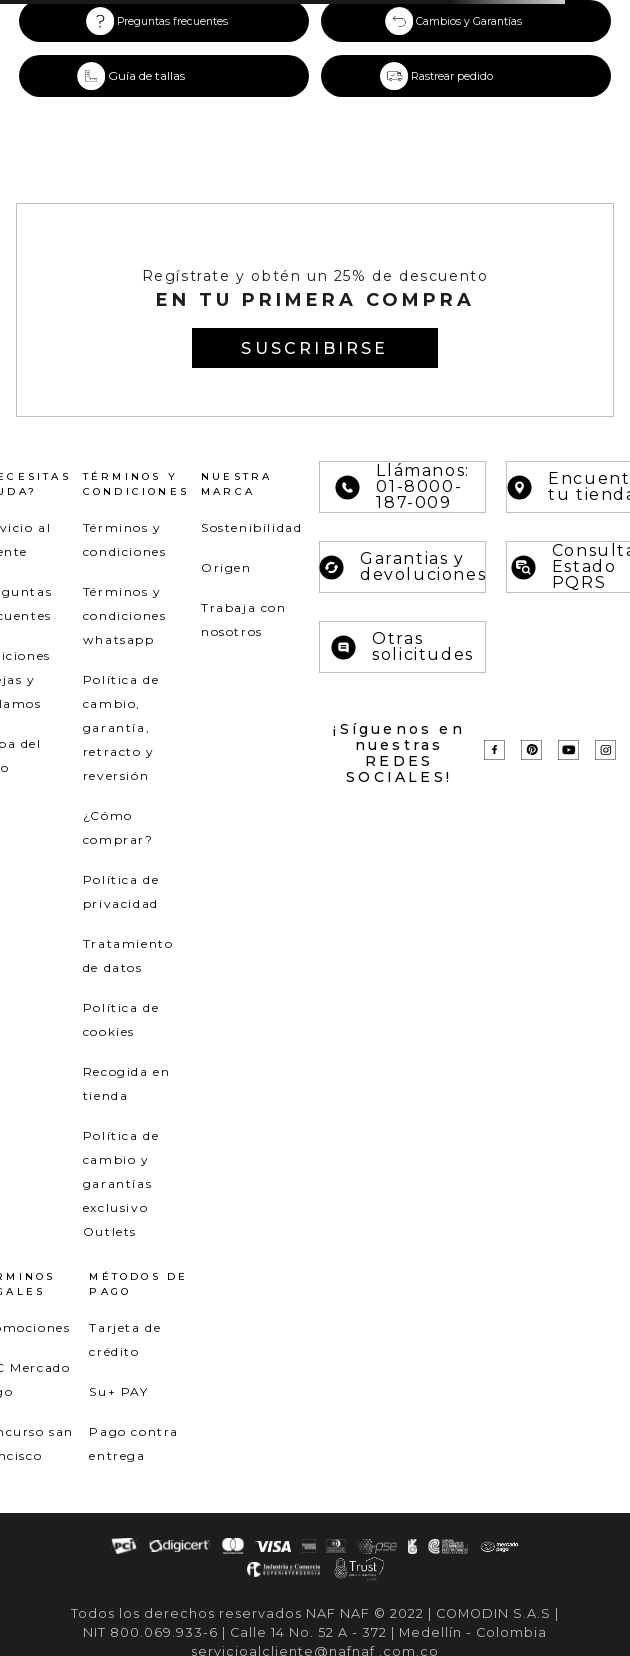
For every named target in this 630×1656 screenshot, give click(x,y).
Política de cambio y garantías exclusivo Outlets (121, 1183)
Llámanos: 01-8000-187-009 (402, 487)
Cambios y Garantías (469, 21)
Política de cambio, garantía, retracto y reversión (121, 727)
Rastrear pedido (452, 76)
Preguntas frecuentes (172, 21)
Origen (226, 567)
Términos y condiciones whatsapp (125, 615)
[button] (164, 76)
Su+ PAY (118, 1391)
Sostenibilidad (251, 527)
